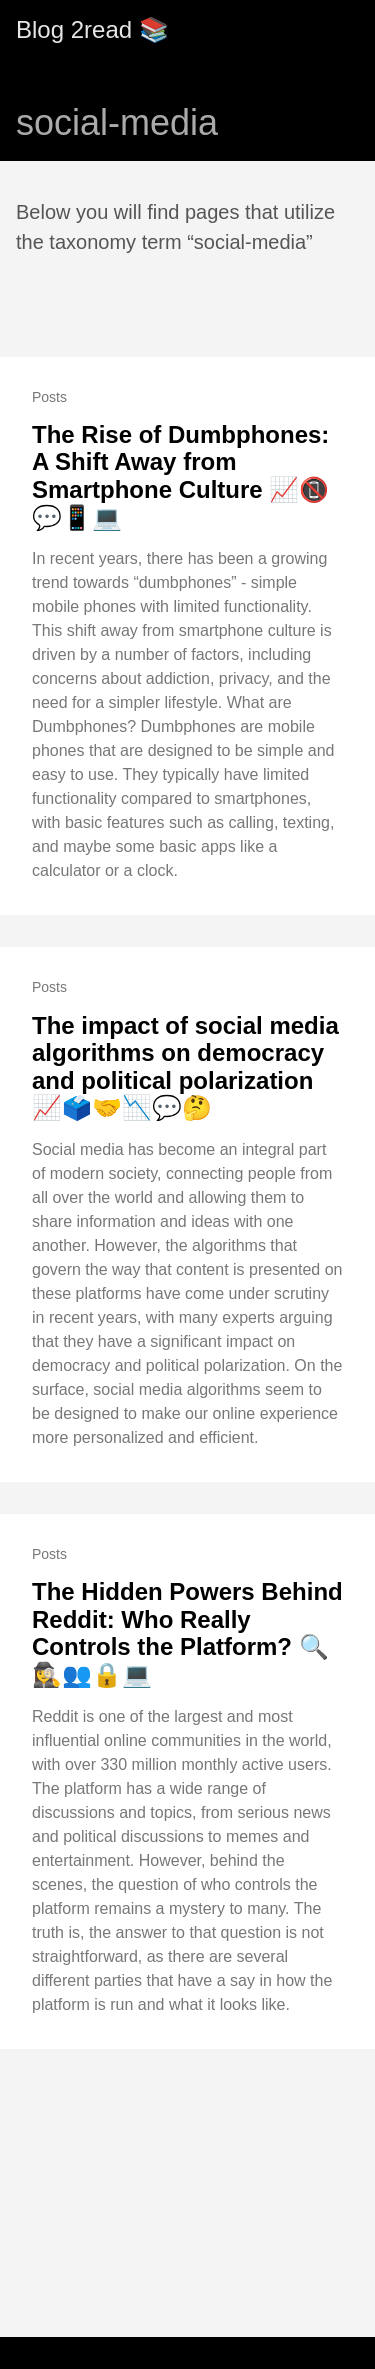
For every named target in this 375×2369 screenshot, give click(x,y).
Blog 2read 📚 (92, 29)
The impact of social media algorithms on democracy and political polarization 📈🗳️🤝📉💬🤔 (185, 1067)
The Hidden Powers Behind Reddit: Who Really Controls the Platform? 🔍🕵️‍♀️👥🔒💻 (187, 1633)
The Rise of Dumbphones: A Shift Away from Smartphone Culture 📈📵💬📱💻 (180, 476)
